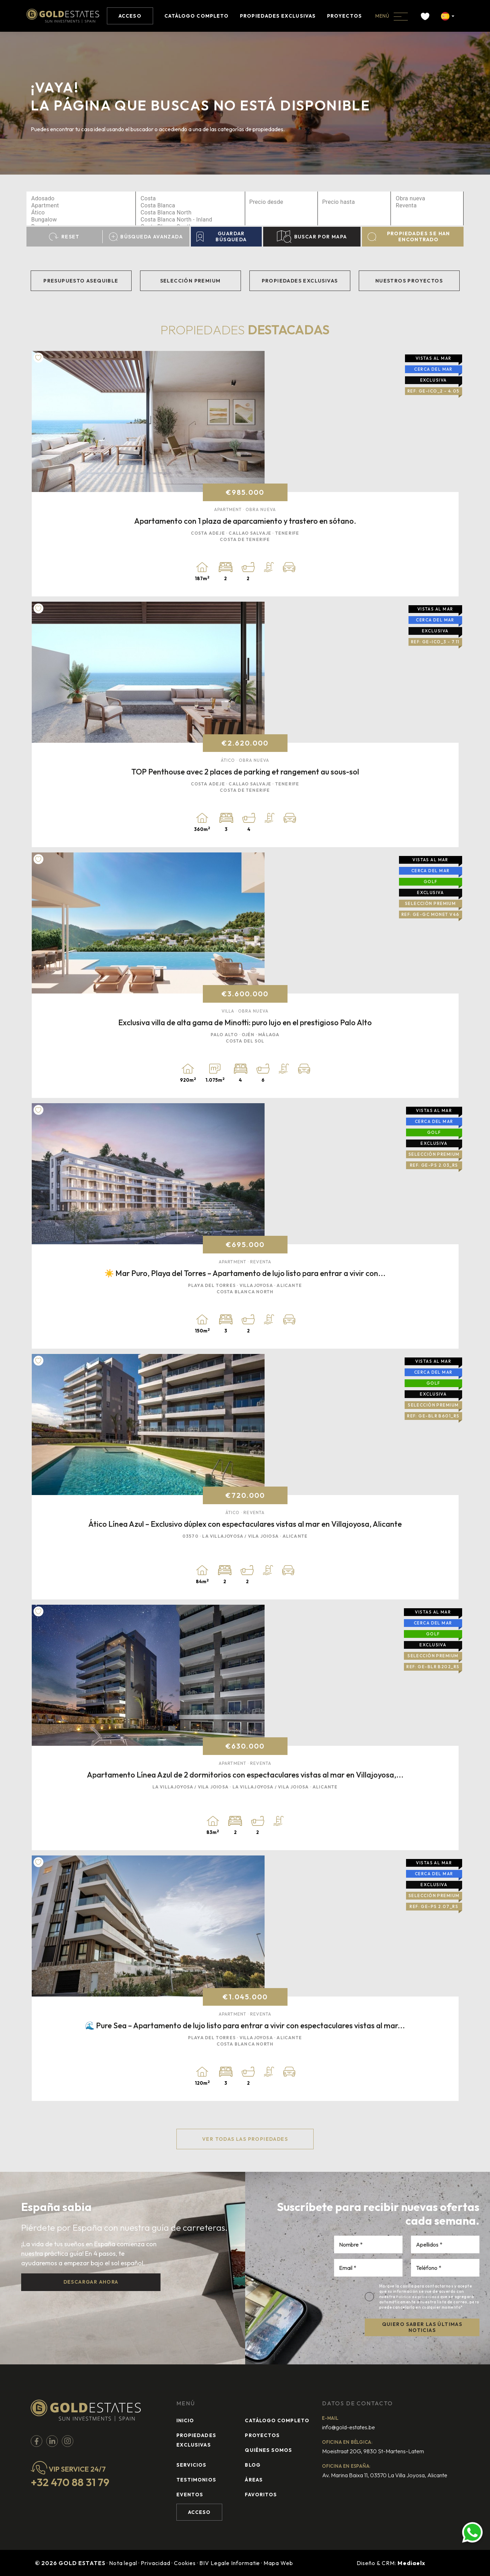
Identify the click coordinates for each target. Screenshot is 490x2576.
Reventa (427, 205)
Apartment (81, 205)
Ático (81, 212)
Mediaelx (411, 2562)
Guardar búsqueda (221, 236)
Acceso (130, 16)
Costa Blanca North (190, 212)
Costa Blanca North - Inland (190, 219)
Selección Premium (190, 281)
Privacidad (155, 2562)
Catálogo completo (196, 16)
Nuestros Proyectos (409, 281)
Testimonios (196, 2480)
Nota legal (123, 2562)
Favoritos (261, 2494)
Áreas (253, 2480)
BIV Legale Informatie (229, 2562)
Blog (252, 2465)
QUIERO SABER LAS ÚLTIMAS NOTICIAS (422, 2327)
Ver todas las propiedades (245, 2139)
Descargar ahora (91, 2282)
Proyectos (344, 16)
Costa (190, 198)
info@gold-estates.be (348, 2427)
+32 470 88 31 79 (70, 2482)
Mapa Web (278, 2562)
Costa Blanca (190, 205)
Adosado (81, 198)
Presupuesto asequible (80, 281)
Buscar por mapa (312, 236)
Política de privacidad (418, 2296)
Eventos (190, 2494)
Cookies (185, 2562)
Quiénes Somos (268, 2450)
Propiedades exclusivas (278, 16)
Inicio (185, 2420)
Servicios (191, 2465)
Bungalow (81, 219)
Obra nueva (427, 198)
